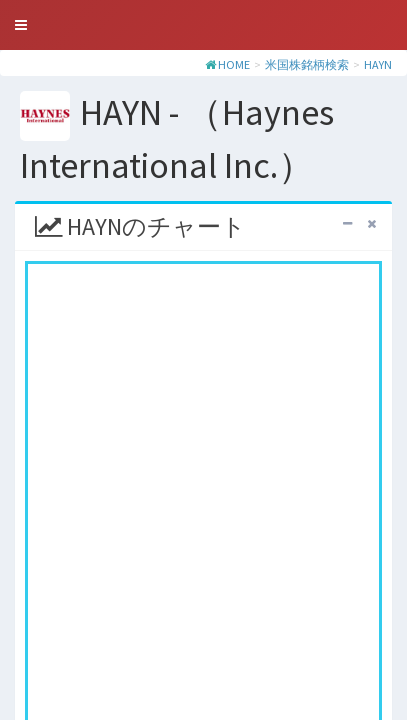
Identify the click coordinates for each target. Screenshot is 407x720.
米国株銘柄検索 (307, 64)
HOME (234, 64)
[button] (21, 25)
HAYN (378, 64)
